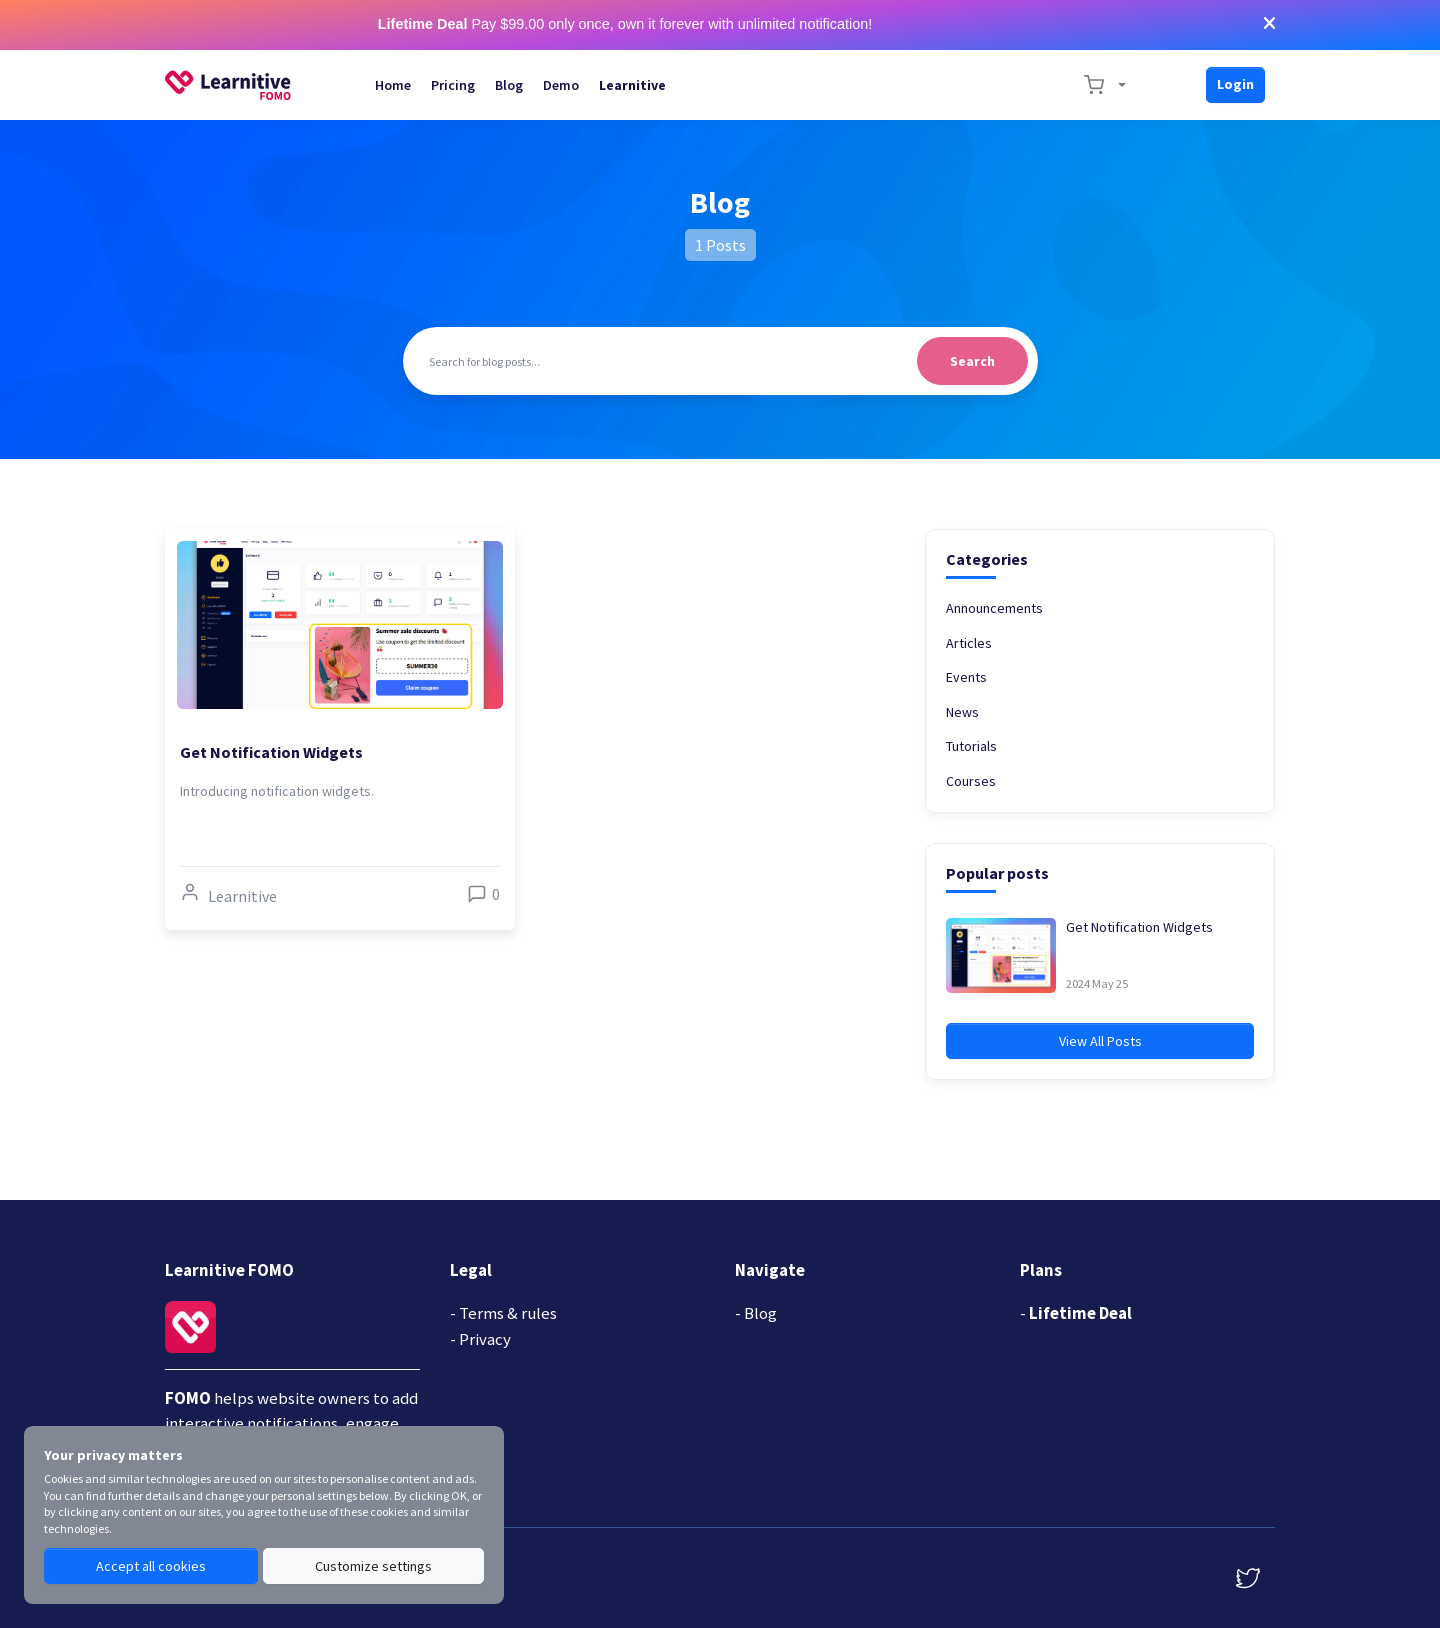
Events (966, 677)
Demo (561, 85)
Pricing (453, 85)
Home (393, 85)
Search (972, 361)
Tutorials (971, 746)
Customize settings (373, 1566)
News (962, 712)
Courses (971, 781)
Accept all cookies (151, 1566)
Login (1235, 84)
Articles (969, 643)
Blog (509, 85)
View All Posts (1100, 1041)
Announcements (994, 608)
